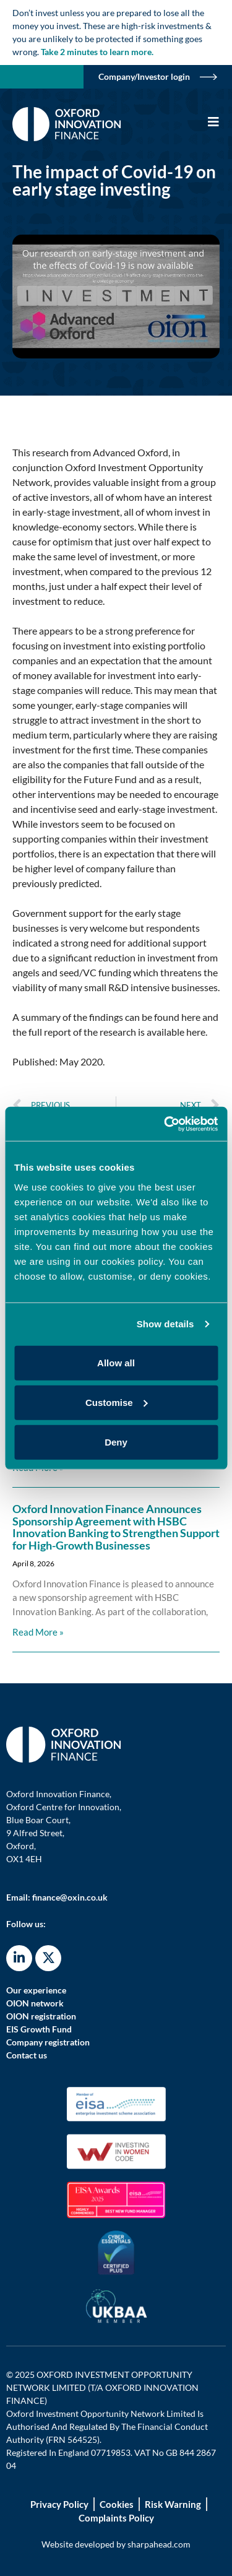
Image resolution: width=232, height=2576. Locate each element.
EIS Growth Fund (39, 2029)
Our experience (36, 1990)
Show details (165, 1324)
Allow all (116, 1362)
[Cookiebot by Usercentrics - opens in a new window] (165, 1124)
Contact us (26, 2055)
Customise (116, 1402)
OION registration (41, 2016)
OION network (35, 2003)
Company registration (48, 2042)
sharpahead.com (159, 2544)
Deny (116, 1441)
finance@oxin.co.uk (70, 1897)
